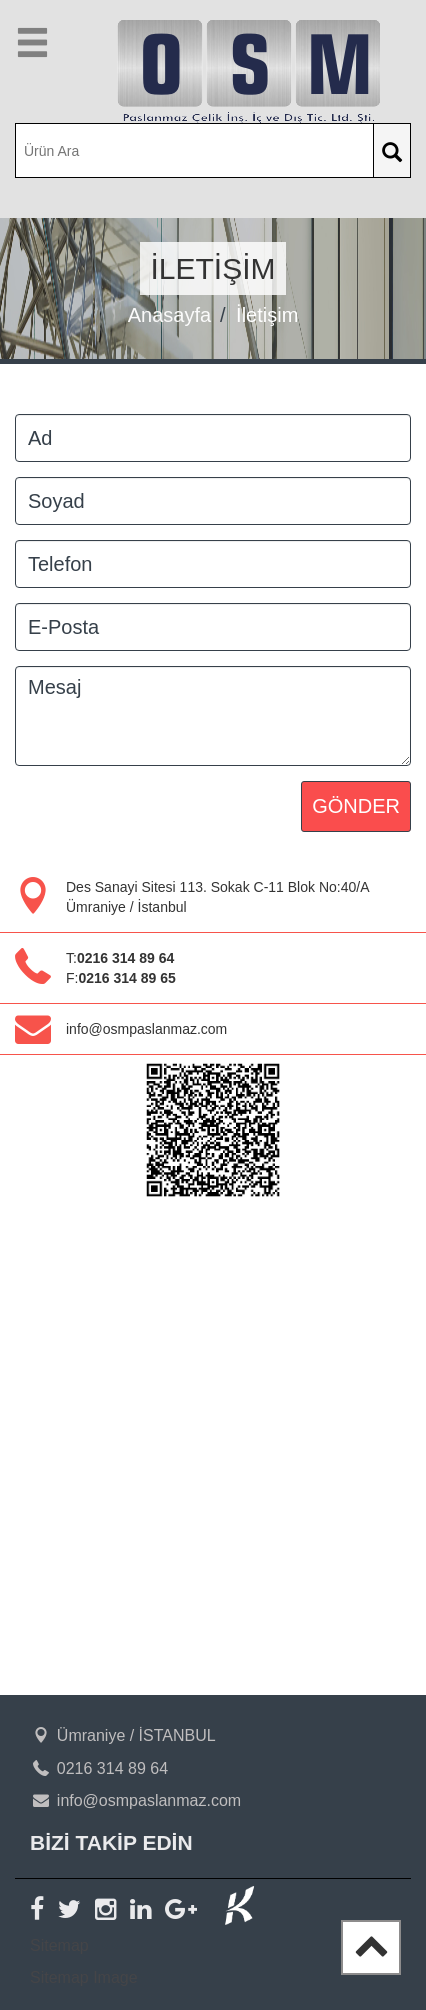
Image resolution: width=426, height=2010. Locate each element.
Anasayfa (169, 315)
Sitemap (59, 1945)
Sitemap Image (84, 1977)
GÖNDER (356, 806)
